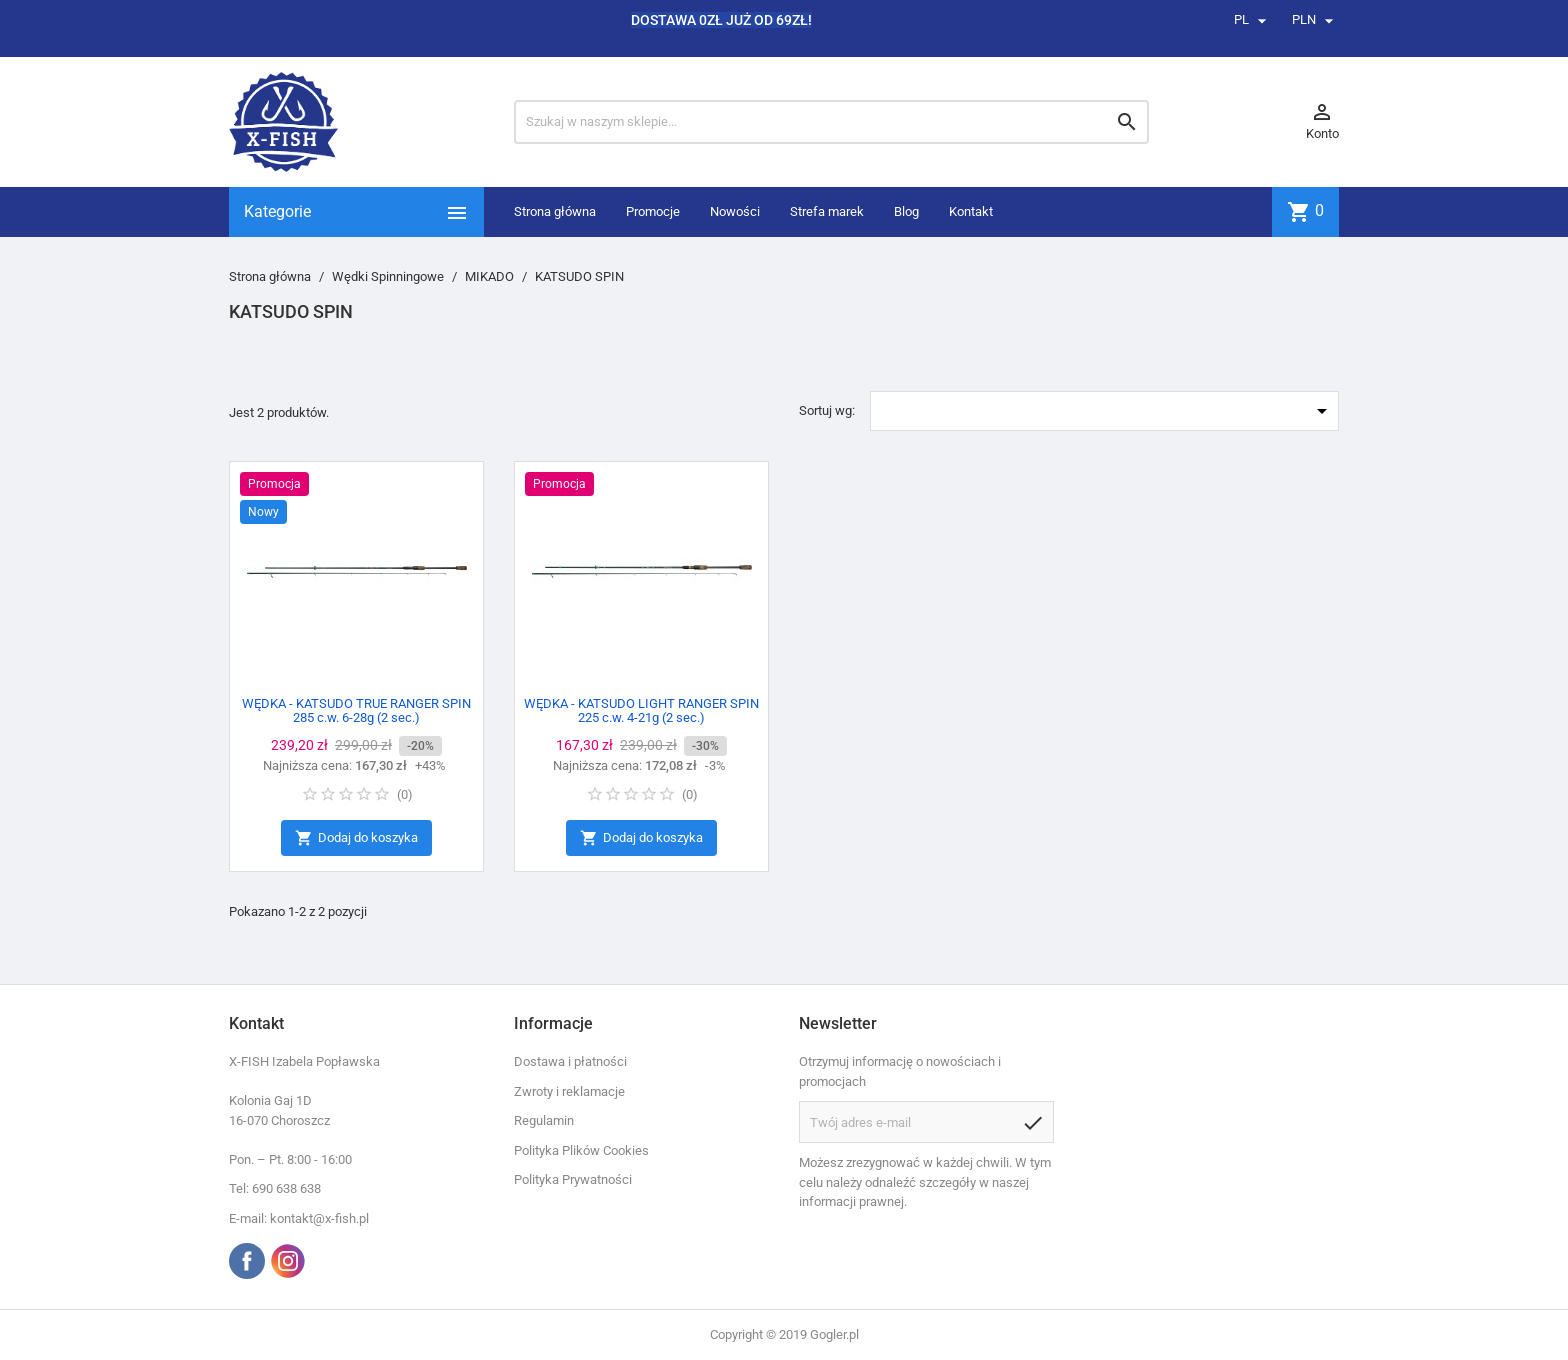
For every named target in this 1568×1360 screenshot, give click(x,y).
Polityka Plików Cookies (581, 1150)
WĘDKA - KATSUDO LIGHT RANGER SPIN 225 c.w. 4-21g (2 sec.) (641, 710)
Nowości (735, 211)
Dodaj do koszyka (356, 838)
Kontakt (971, 211)
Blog (906, 211)
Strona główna (555, 211)
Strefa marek (827, 211)
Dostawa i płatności (570, 1061)
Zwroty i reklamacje (569, 1091)
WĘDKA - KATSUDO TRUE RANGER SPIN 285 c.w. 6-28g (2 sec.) (356, 710)
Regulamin (544, 1120)
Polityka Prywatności (573, 1179)
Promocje (653, 211)
